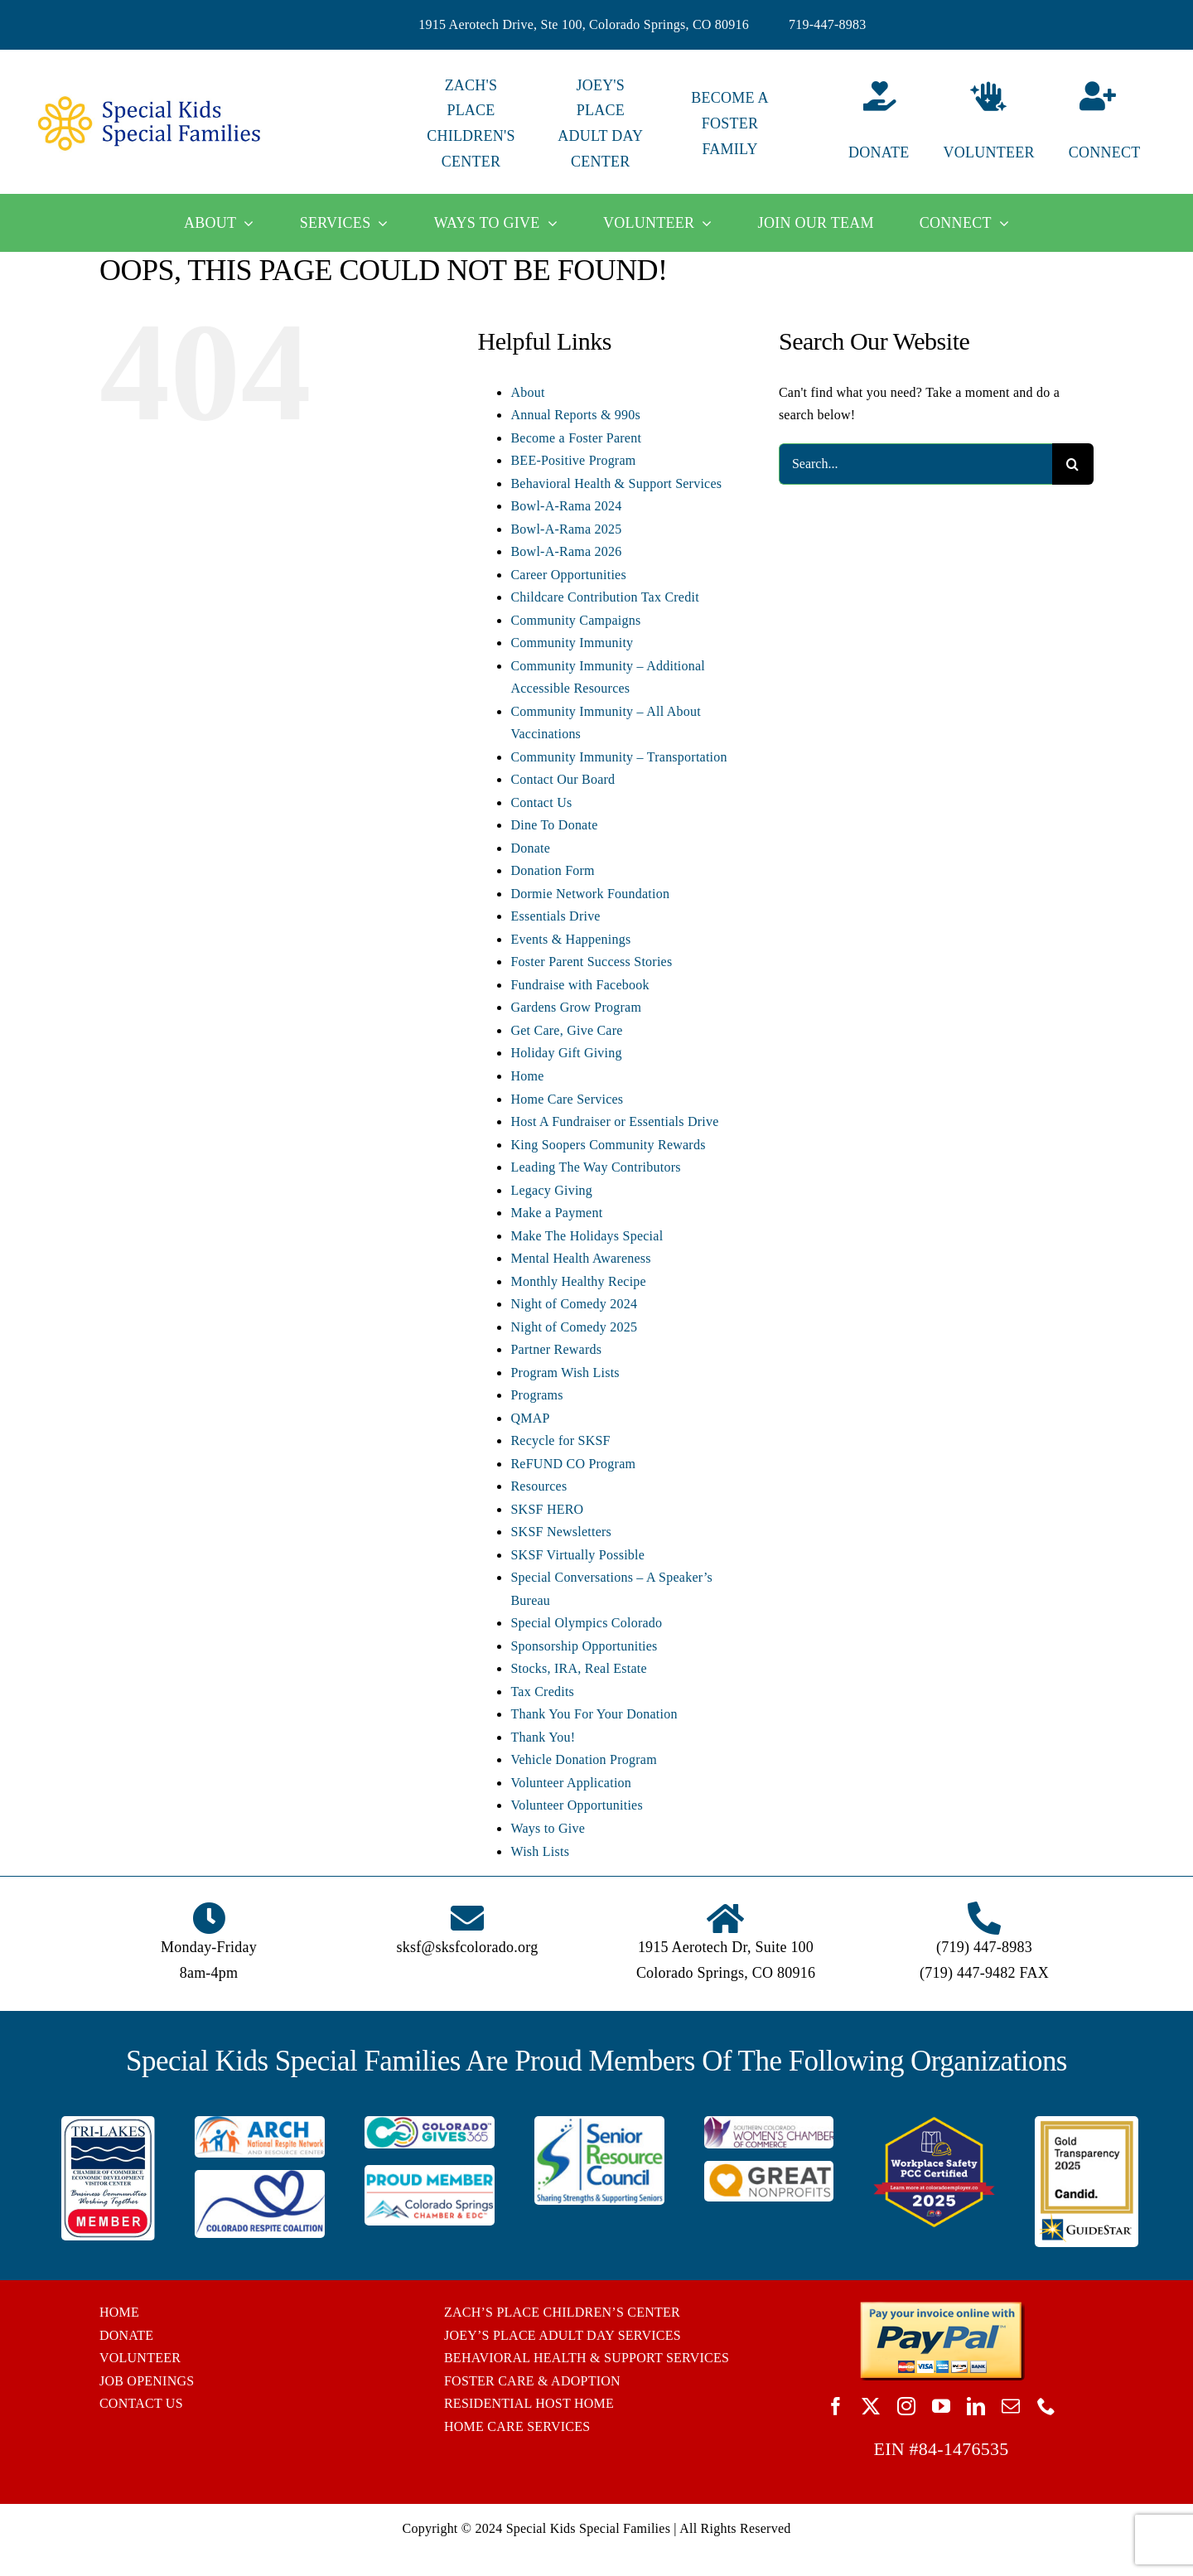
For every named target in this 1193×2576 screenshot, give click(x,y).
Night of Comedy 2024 (573, 1304)
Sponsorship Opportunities (583, 1646)
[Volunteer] (988, 124)
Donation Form (552, 870)
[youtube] (941, 2406)
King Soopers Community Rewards (607, 1145)
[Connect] (1118, 124)
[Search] (1073, 464)
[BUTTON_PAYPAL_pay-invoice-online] (941, 2307)
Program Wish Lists (564, 1372)
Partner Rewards (555, 1349)
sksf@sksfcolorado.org (468, 1947)
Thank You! (542, 1737)
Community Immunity (571, 643)
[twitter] (871, 2406)
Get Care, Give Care (566, 1030)
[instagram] (906, 2406)
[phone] (1046, 2406)
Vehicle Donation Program (583, 1759)
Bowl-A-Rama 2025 (565, 529)
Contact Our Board (562, 779)
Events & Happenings (570, 939)
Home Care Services (566, 1099)
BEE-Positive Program (572, 460)
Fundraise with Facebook (579, 985)
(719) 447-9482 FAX (984, 1973)
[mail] (1011, 2406)
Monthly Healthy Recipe (577, 1281)
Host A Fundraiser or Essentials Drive (614, 1121)
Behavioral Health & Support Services (616, 483)
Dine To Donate (553, 825)
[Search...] (915, 464)
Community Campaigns (575, 620)
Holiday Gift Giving (565, 1053)
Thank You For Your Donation (593, 1714)
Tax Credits (542, 1691)
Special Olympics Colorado (586, 1623)
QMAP (529, 1418)
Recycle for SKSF (560, 1440)
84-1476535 (964, 2448)
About (527, 392)
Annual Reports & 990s (575, 415)
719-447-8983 (828, 24)
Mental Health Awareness (580, 1258)
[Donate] (859, 124)
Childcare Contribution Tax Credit (604, 597)
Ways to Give (547, 1828)
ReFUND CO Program (572, 1464)
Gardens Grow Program (575, 1007)
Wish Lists (539, 1851)
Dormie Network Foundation (589, 894)
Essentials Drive (555, 916)
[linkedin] (976, 2406)
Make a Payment (556, 1213)
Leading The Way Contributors (595, 1167)
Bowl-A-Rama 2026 (565, 551)
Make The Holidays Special (586, 1236)
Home (526, 1076)
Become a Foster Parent (575, 438)
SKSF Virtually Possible (577, 1555)
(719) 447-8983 (984, 1947)
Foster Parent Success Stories (591, 962)
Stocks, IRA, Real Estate (578, 1668)
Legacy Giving (551, 1190)
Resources (538, 1486)
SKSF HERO (546, 1509)
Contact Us (541, 802)
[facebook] (836, 2406)
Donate (530, 848)
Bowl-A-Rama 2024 (565, 506)
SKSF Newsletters (560, 1532)
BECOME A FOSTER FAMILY (729, 123)
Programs (536, 1395)
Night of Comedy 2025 (573, 1327)
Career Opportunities (567, 575)
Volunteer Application (570, 1783)
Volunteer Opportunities (576, 1805)
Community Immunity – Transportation (618, 757)
